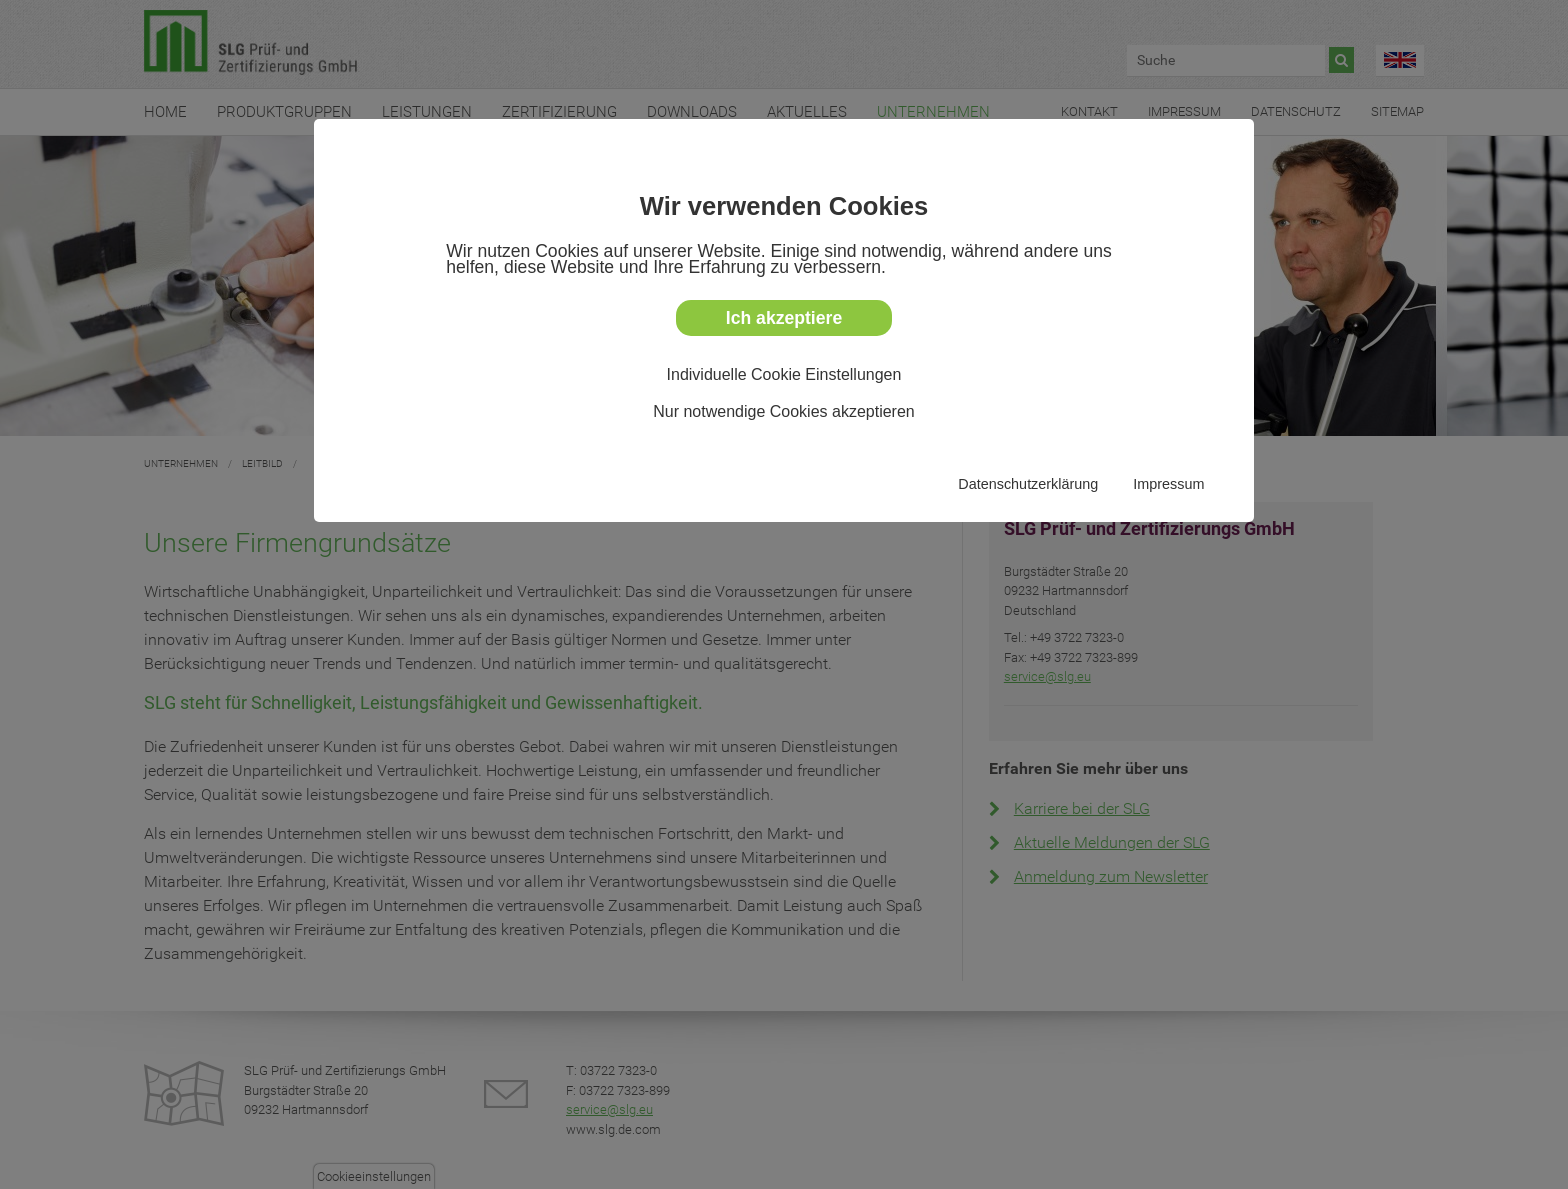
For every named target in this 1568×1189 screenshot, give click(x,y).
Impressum (1168, 484)
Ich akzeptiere (784, 318)
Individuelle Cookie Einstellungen (784, 374)
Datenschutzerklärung (1028, 484)
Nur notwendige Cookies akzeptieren (783, 411)
